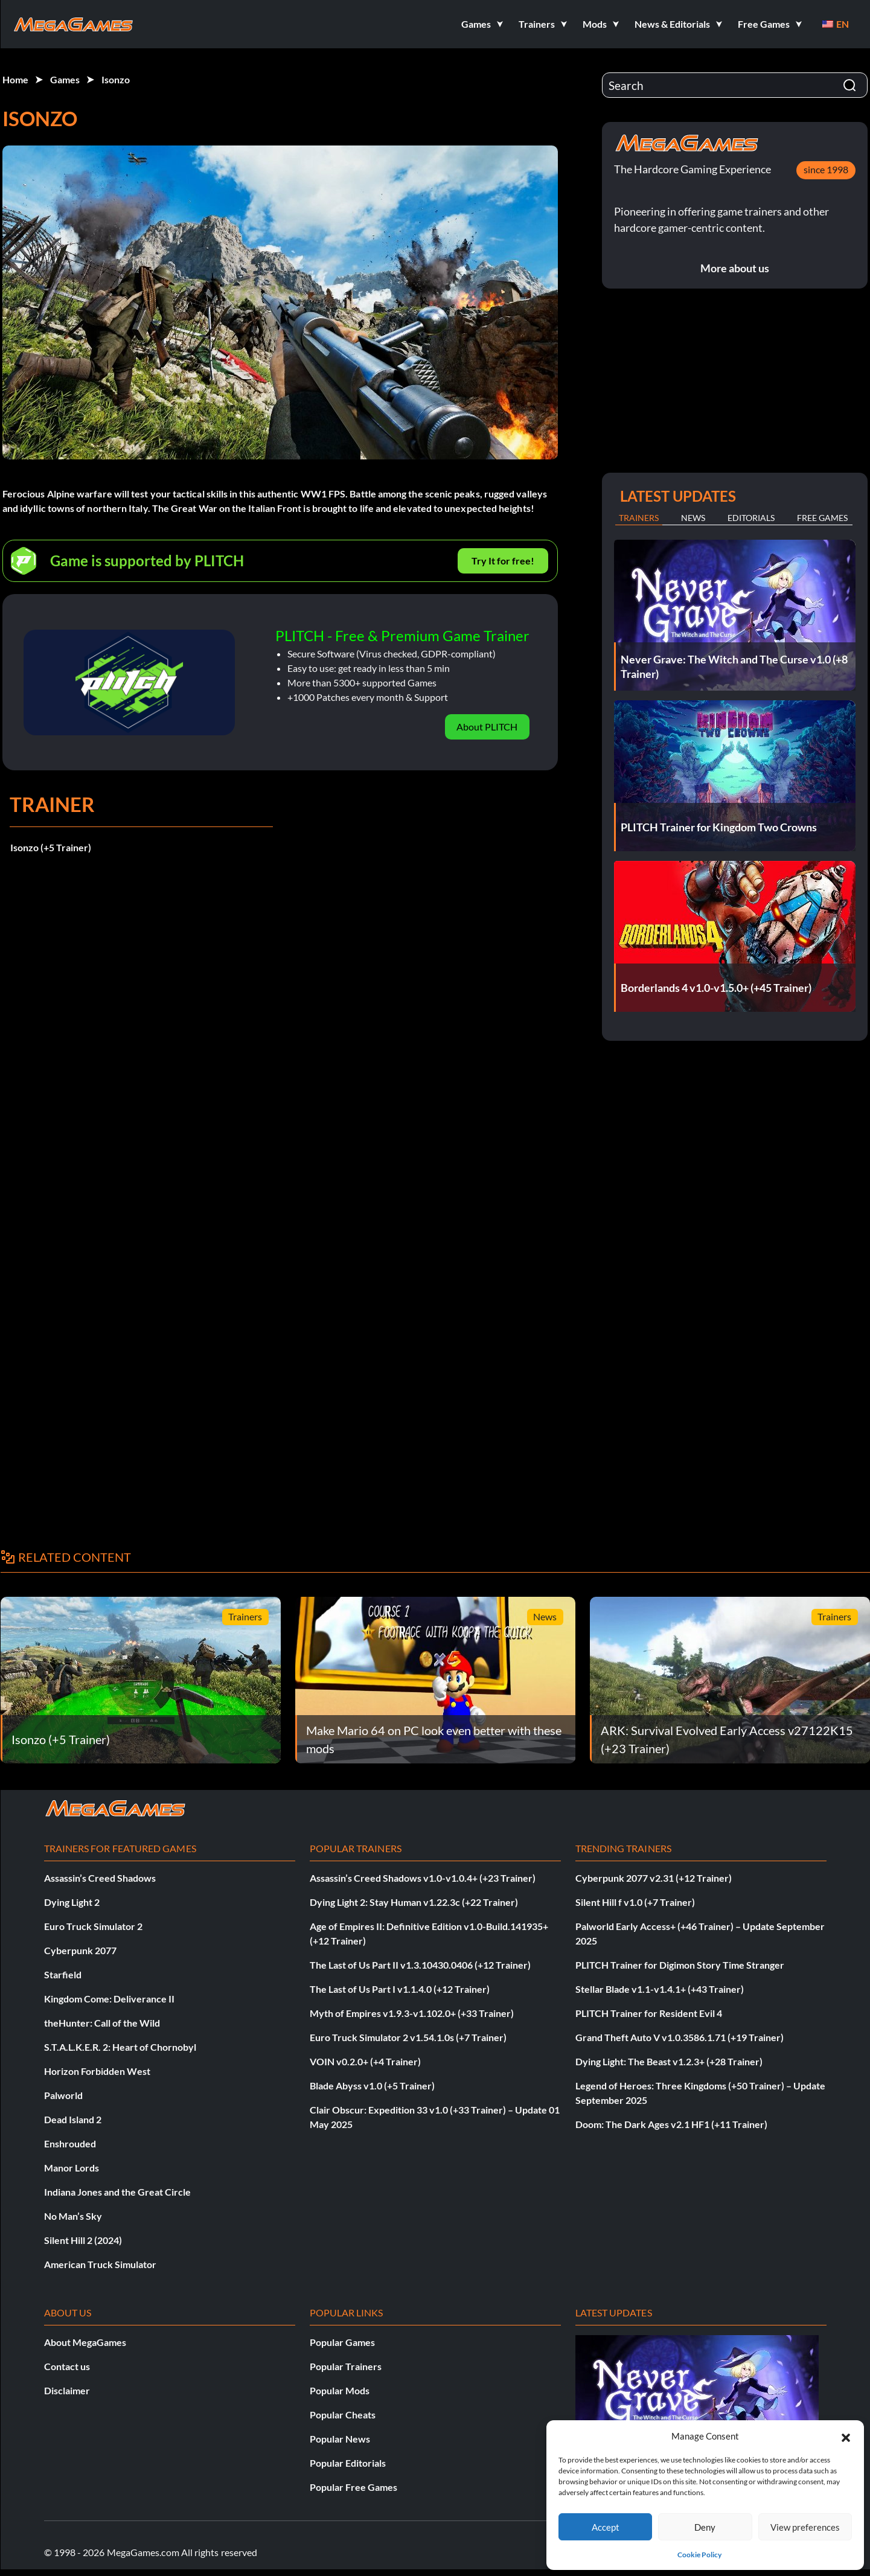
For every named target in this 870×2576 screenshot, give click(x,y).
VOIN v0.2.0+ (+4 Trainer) (365, 2061)
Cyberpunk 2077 (80, 1950)
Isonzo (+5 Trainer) (50, 847)
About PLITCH (486, 726)
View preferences (805, 2527)
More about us (734, 268)
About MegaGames (85, 2342)
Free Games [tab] (822, 518)
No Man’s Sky (73, 2216)
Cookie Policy (699, 2554)
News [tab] (693, 518)
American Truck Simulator (100, 2264)
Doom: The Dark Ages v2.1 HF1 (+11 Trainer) (671, 2124)
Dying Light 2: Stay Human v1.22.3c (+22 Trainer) (414, 1902)
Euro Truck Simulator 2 (93, 1926)
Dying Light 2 (72, 1902)
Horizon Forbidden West (97, 2071)
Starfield (63, 1974)
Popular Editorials (348, 2463)
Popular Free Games (353, 2487)
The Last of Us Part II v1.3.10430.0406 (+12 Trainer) (420, 1964)
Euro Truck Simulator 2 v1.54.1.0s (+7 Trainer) (408, 2037)
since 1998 (826, 169)
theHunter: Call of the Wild (102, 2022)
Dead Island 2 (72, 2119)
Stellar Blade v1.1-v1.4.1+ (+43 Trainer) (659, 1989)
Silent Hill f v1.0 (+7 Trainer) (635, 1902)
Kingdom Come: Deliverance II (109, 1998)
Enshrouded (70, 2143)
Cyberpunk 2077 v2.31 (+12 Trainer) (653, 1878)
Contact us (67, 2366)
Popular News (340, 2438)
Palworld (63, 2095)
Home (15, 79)
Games (65, 79)
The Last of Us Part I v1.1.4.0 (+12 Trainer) (400, 1989)
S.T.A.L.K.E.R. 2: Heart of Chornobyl (120, 2047)
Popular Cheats (343, 2414)
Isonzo (115, 79)
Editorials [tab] (751, 518)
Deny (704, 2527)
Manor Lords (71, 2167)
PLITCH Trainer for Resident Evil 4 (648, 2013)
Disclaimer (67, 2390)
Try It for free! (503, 560)
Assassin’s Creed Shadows (100, 1878)
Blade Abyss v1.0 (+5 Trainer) (372, 2085)
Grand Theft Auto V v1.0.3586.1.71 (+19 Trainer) (679, 2037)
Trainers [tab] (639, 518)
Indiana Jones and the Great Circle (117, 2191)
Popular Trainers (346, 2366)
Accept (605, 2527)
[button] (846, 2436)
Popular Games (342, 2342)
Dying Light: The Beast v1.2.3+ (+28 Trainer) (669, 2061)
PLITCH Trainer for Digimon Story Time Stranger (679, 1964)
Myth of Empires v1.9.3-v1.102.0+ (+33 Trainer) (412, 2013)
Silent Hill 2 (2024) (83, 2240)
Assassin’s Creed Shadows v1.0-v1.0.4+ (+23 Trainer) (423, 1878)
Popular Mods (339, 2390)
